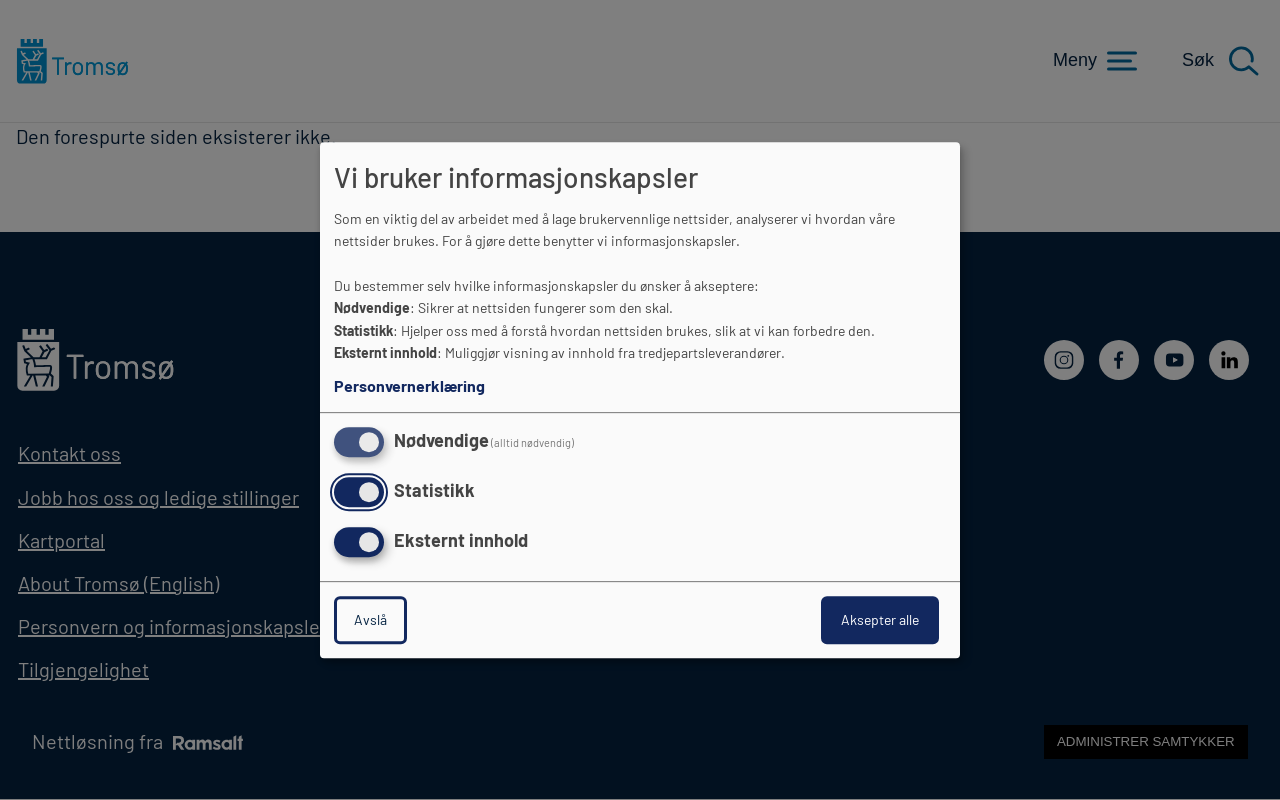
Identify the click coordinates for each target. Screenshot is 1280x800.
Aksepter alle (880, 619)
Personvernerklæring (409, 385)
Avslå (370, 619)
